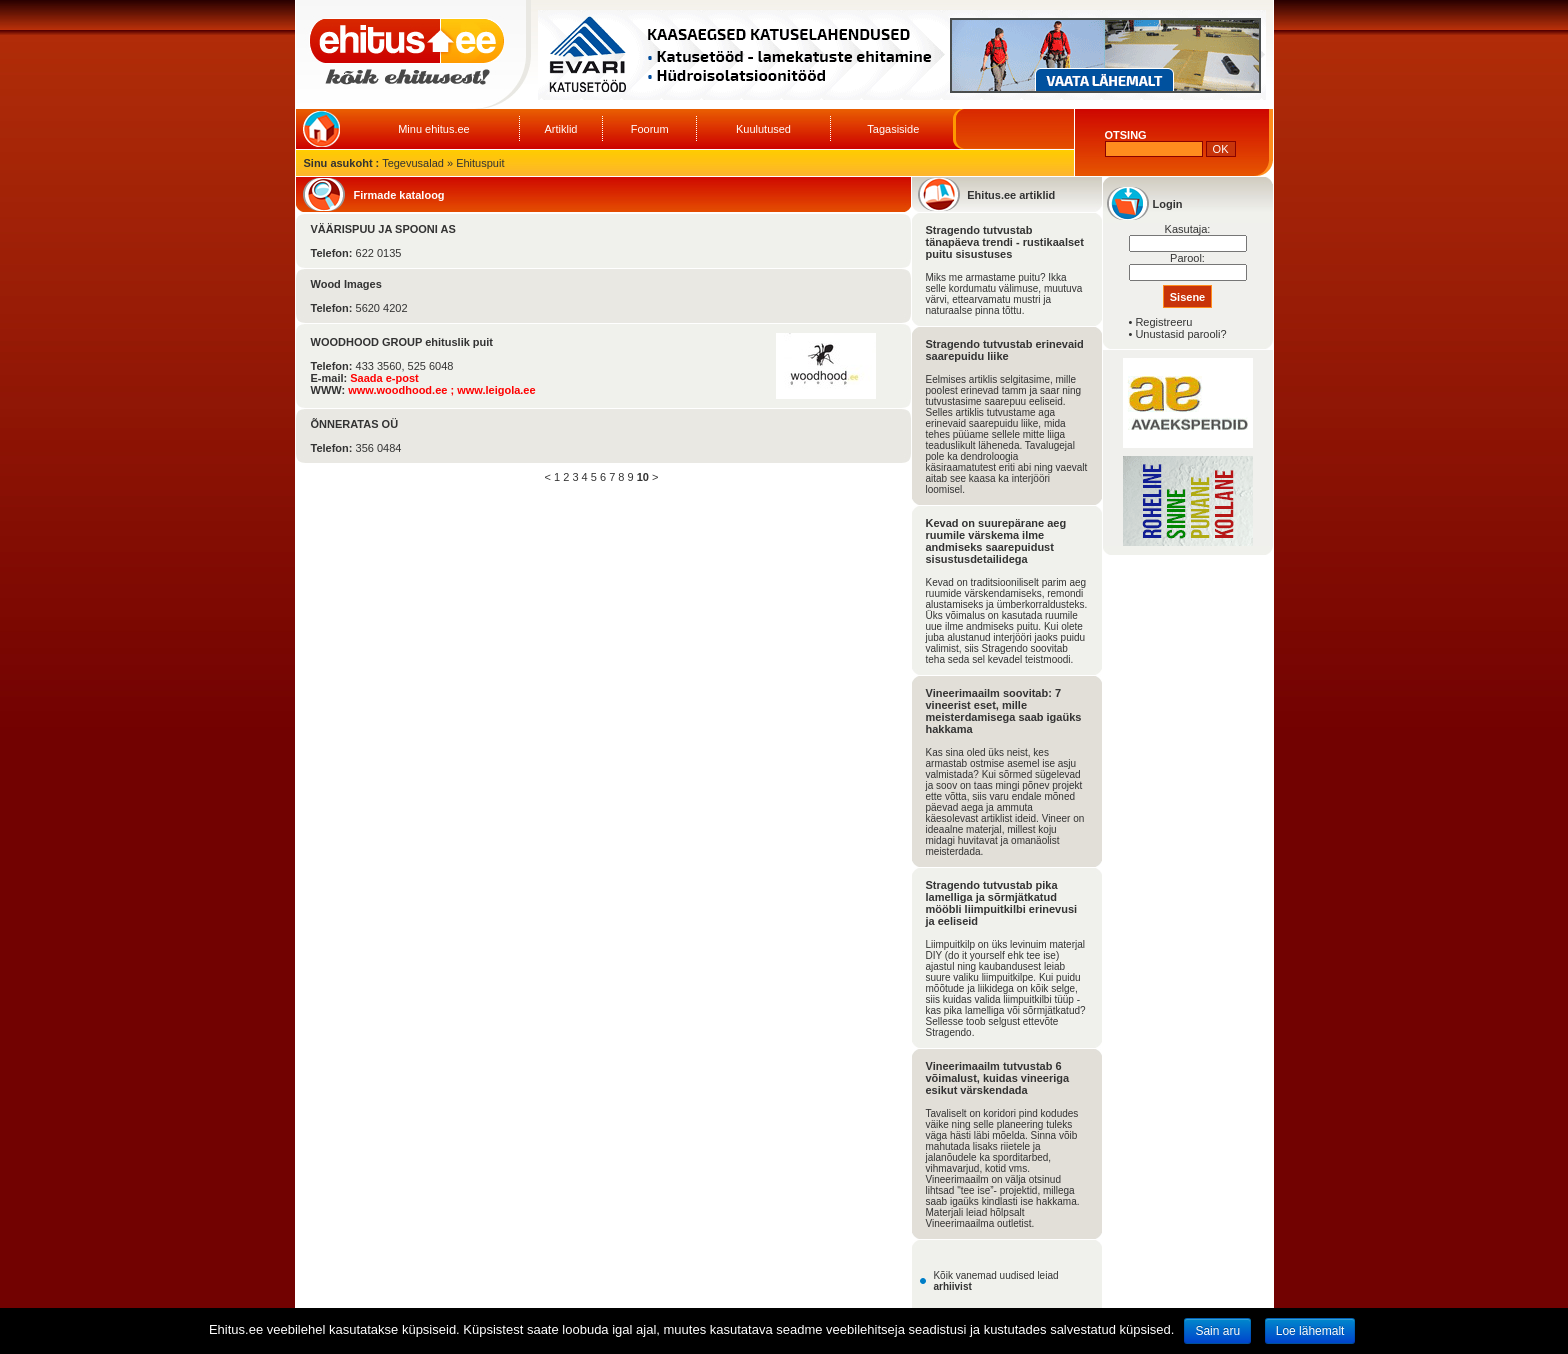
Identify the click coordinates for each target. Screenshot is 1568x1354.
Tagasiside (893, 129)
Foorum (650, 129)
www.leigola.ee (496, 390)
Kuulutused (763, 129)
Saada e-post (384, 378)
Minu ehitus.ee (434, 129)
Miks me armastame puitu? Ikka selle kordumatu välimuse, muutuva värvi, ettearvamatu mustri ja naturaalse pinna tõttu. (1004, 294)
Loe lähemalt (1310, 1331)
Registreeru (1163, 322)
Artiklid (560, 129)
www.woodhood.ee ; (402, 390)
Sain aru (1217, 1331)
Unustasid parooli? (1180, 334)
